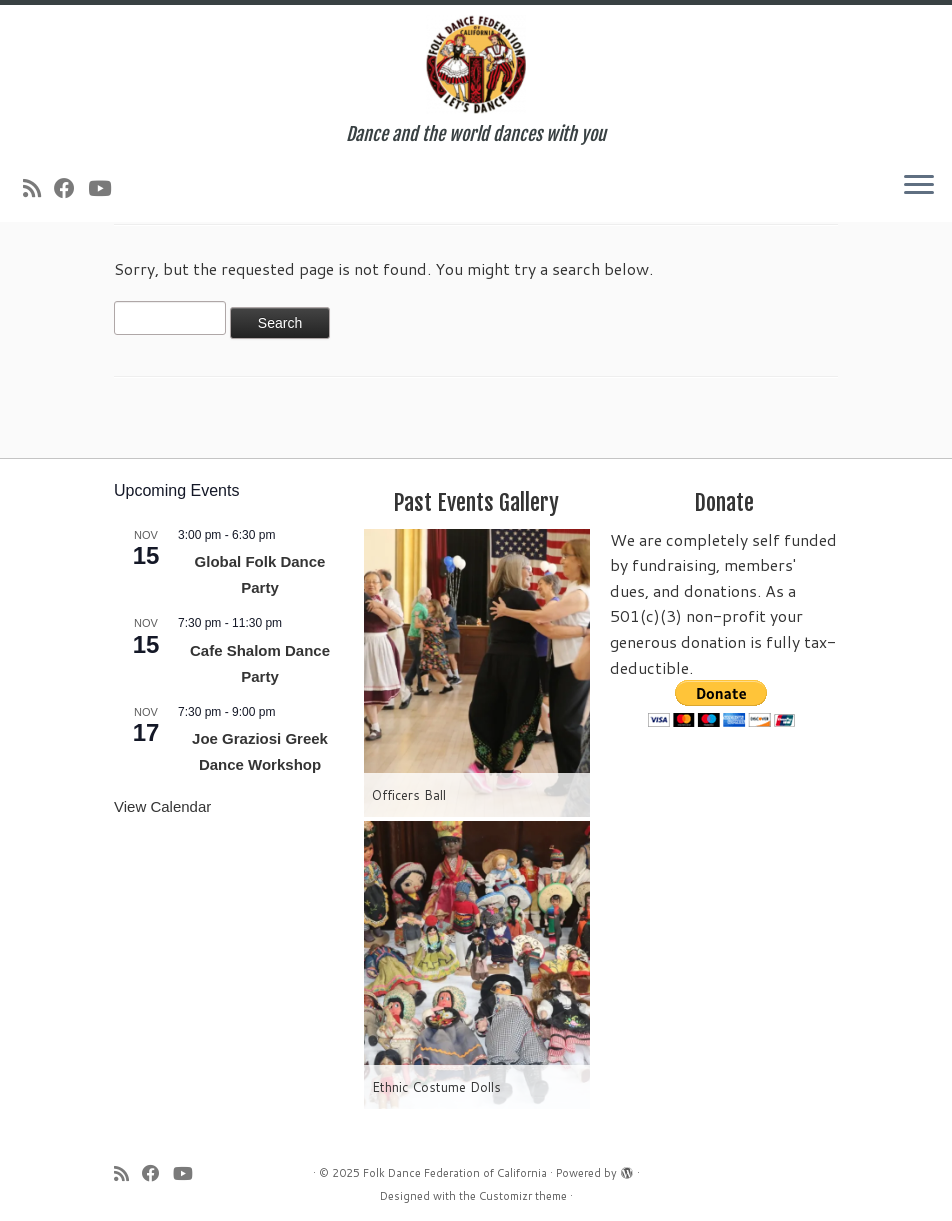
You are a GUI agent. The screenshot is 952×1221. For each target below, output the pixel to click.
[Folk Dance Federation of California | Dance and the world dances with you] (476, 64)
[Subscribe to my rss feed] (38, 188)
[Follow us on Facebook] (71, 188)
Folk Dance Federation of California (455, 1173)
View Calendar (162, 806)
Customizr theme (523, 1196)
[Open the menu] (919, 186)
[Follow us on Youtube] (106, 188)
